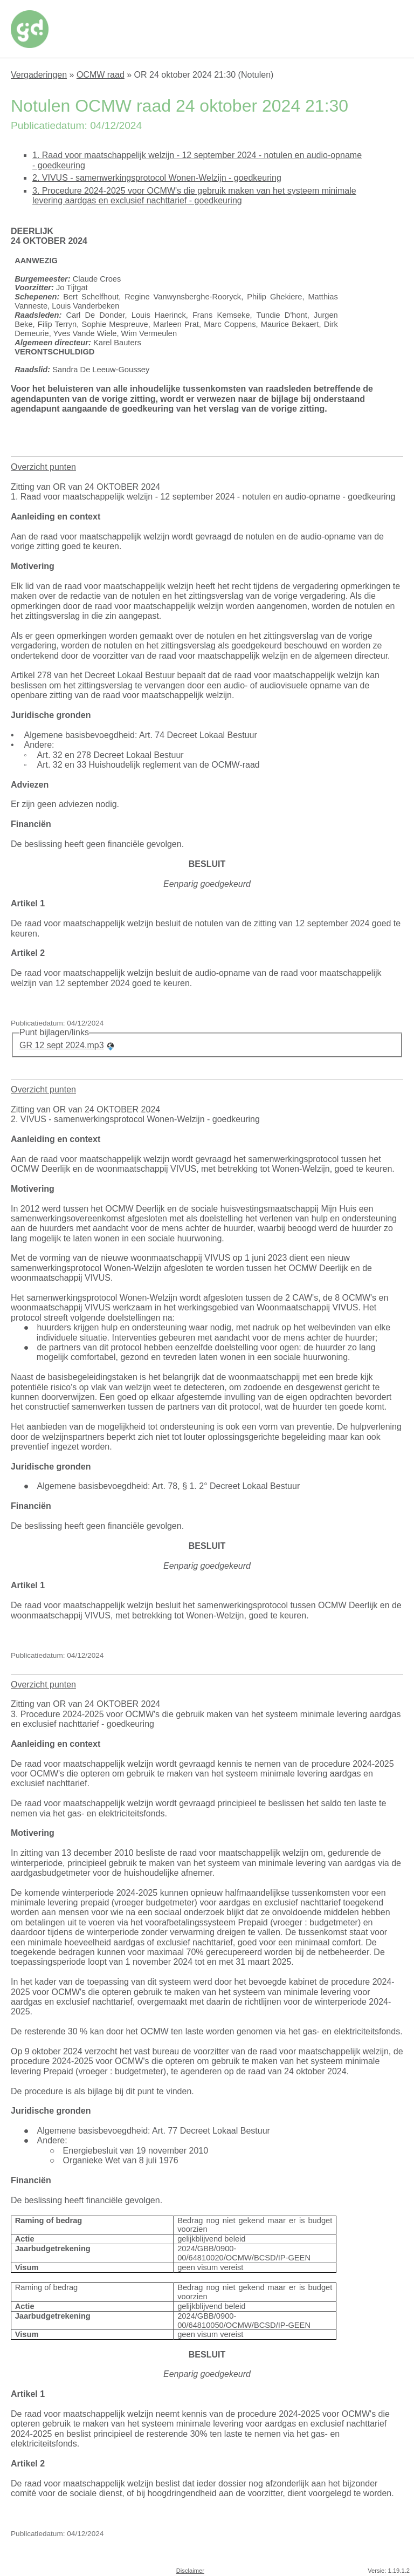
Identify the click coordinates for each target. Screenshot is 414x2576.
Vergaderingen (39, 74)
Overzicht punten (43, 467)
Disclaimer (190, 2570)
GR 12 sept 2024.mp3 (61, 1045)
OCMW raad (101, 74)
